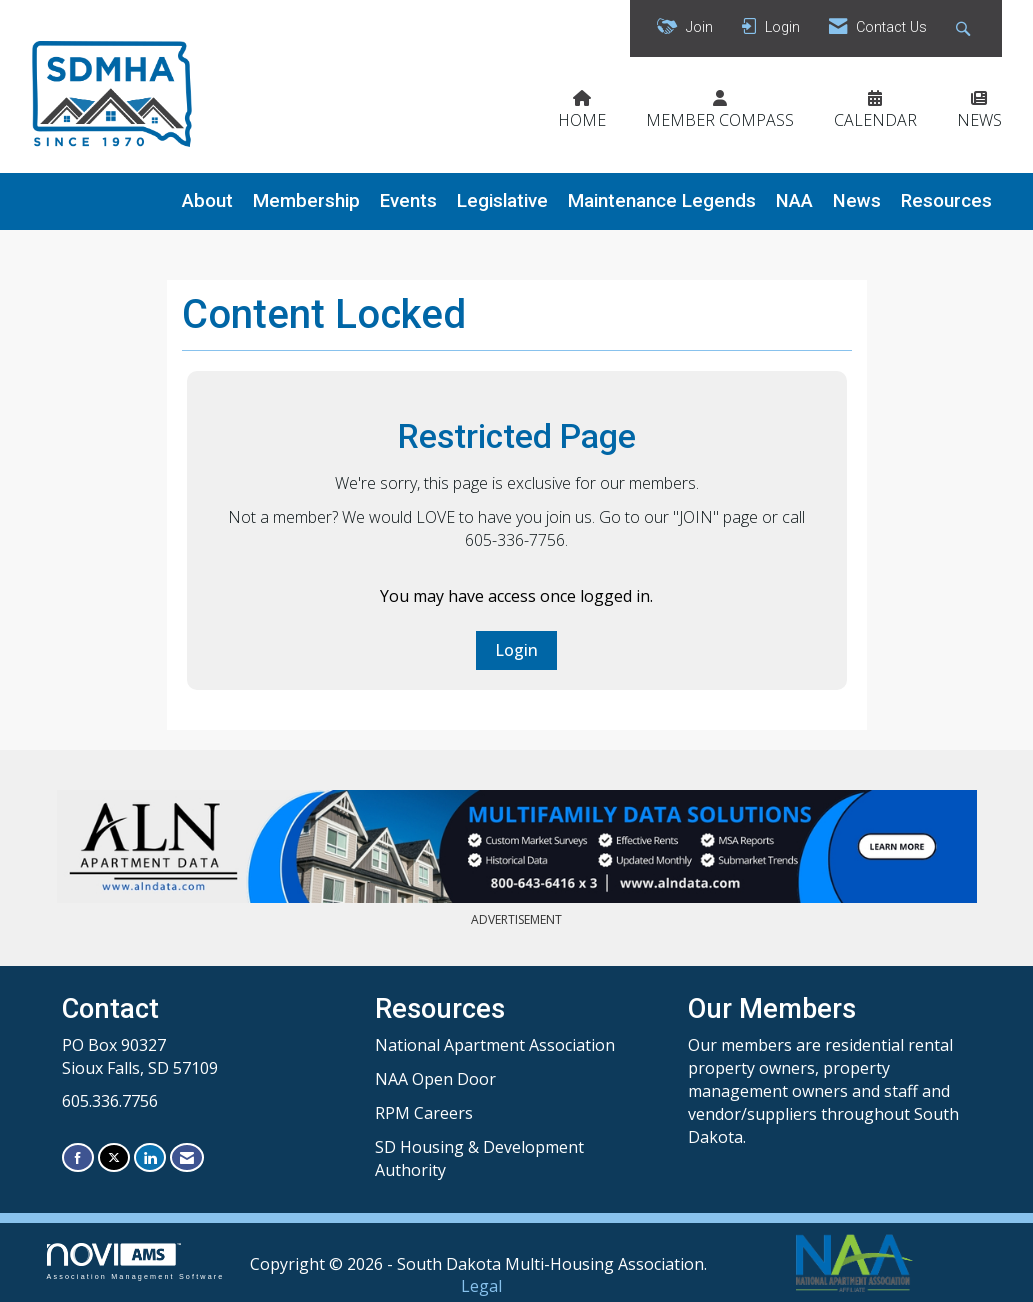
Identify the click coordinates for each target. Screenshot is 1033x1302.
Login (516, 650)
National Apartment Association (495, 1045)
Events (408, 201)
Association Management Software (136, 1261)
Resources (946, 201)
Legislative (502, 201)
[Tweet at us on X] (114, 1157)
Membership (306, 201)
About (207, 201)
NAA (794, 201)
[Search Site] (965, 28)
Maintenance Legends (662, 201)
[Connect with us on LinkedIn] (150, 1157)
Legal (481, 1286)
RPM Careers (424, 1113)
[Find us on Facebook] (78, 1157)
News (857, 201)
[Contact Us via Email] (187, 1157)
